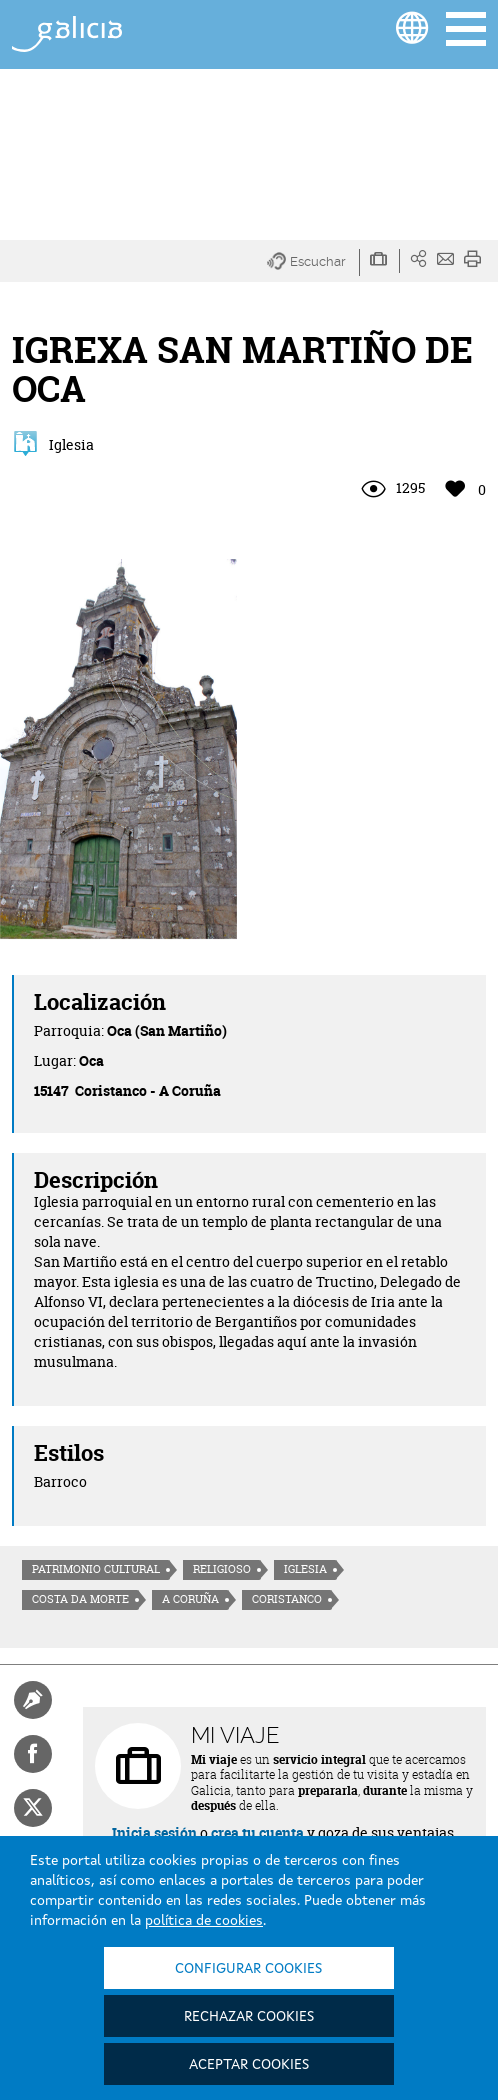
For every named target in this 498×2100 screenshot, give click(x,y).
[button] (313, 262)
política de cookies (204, 1921)
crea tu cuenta (257, 1832)
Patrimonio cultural (96, 1569)
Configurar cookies (248, 1969)
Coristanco (287, 1599)
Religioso (222, 1569)
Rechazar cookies (249, 2017)
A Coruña (190, 1599)
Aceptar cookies (249, 2065)
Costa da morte (80, 1599)
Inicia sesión (154, 1832)
